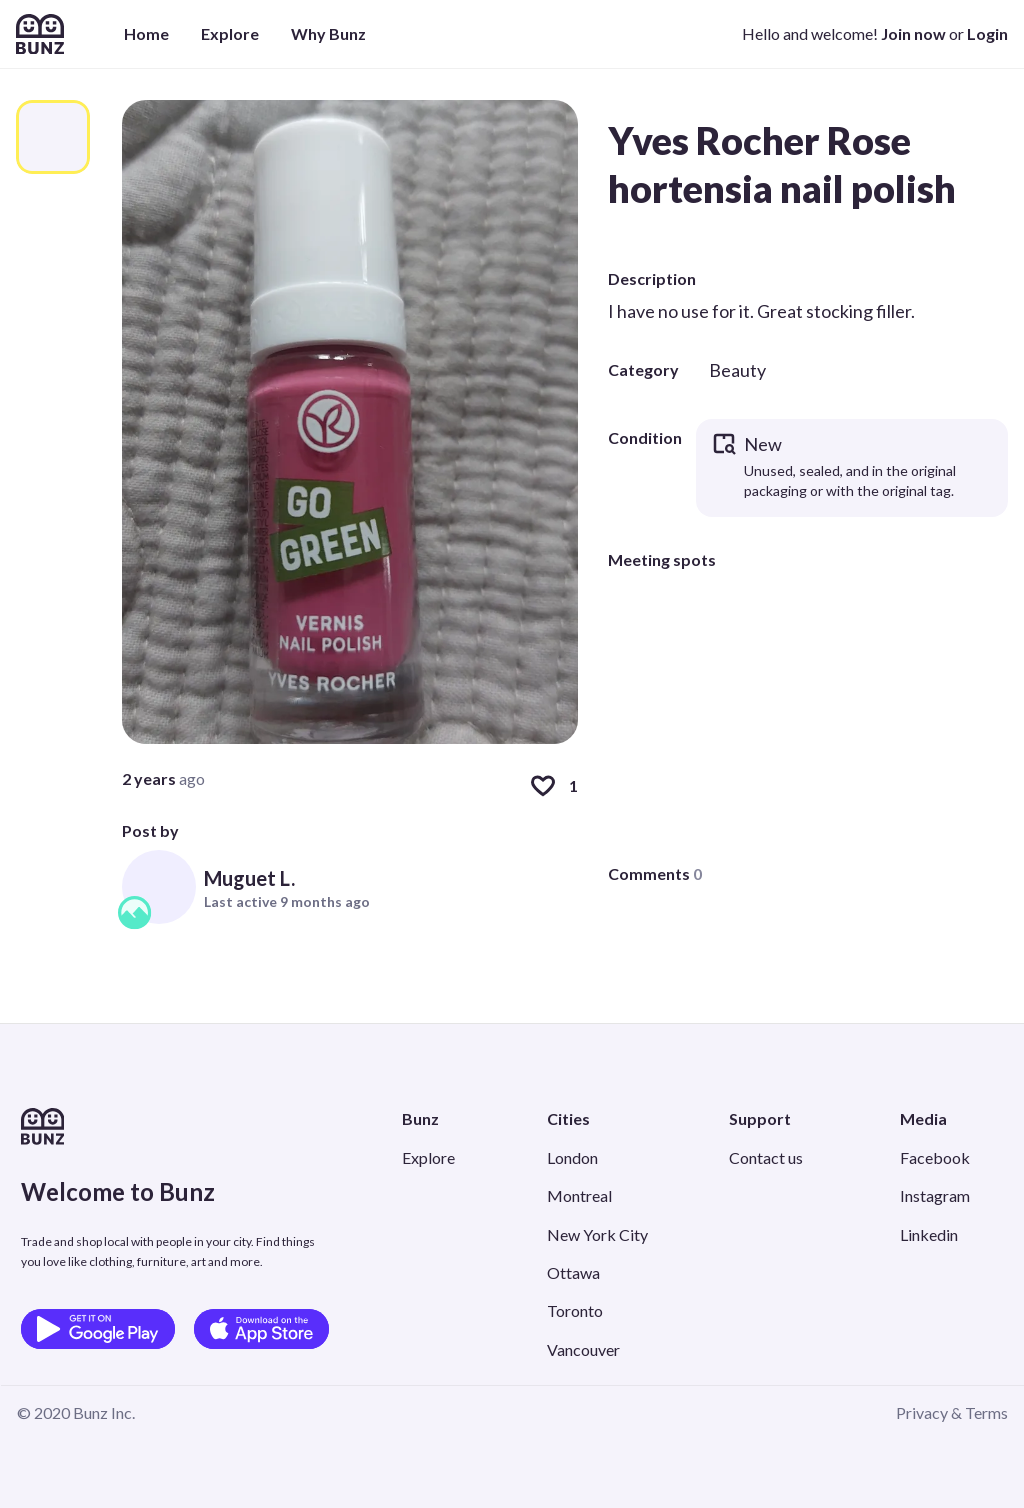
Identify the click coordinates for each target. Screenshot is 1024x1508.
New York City (597, 1234)
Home (146, 33)
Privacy (922, 1412)
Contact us (766, 1157)
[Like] (543, 786)
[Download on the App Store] (261, 1329)
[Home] (40, 34)
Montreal (579, 1195)
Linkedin (929, 1234)
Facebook (935, 1157)
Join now (913, 33)
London (572, 1157)
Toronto (575, 1310)
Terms (986, 1412)
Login (987, 33)
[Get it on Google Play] (98, 1329)
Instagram (935, 1195)
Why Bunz (328, 33)
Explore (230, 33)
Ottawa (573, 1272)
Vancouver (583, 1349)
